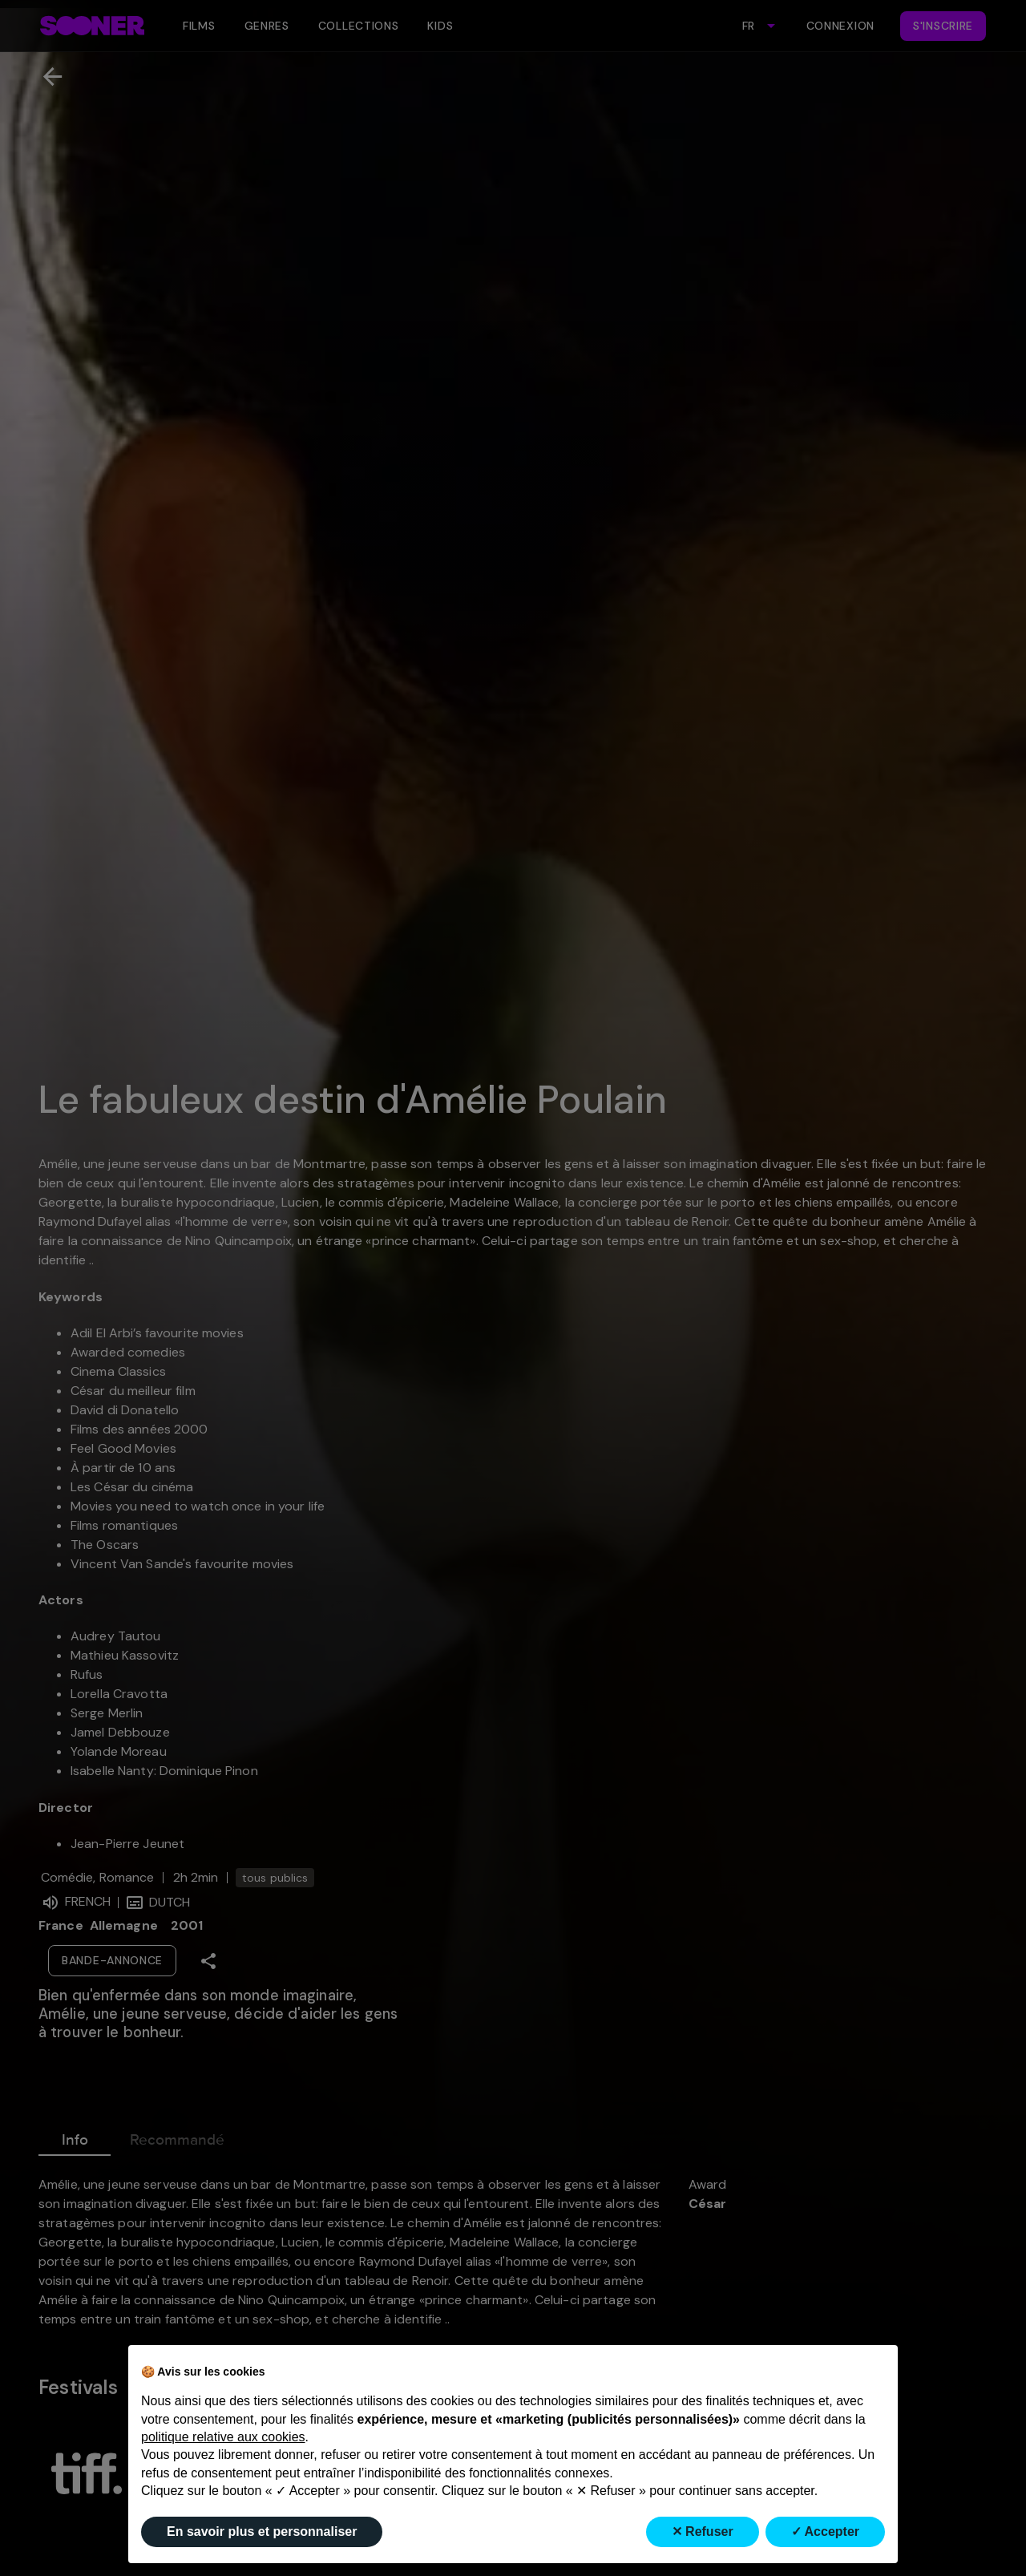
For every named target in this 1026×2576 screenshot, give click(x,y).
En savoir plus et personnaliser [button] (262, 2531)
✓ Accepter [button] (825, 2531)
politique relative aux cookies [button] (223, 2437)
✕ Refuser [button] (702, 2531)
